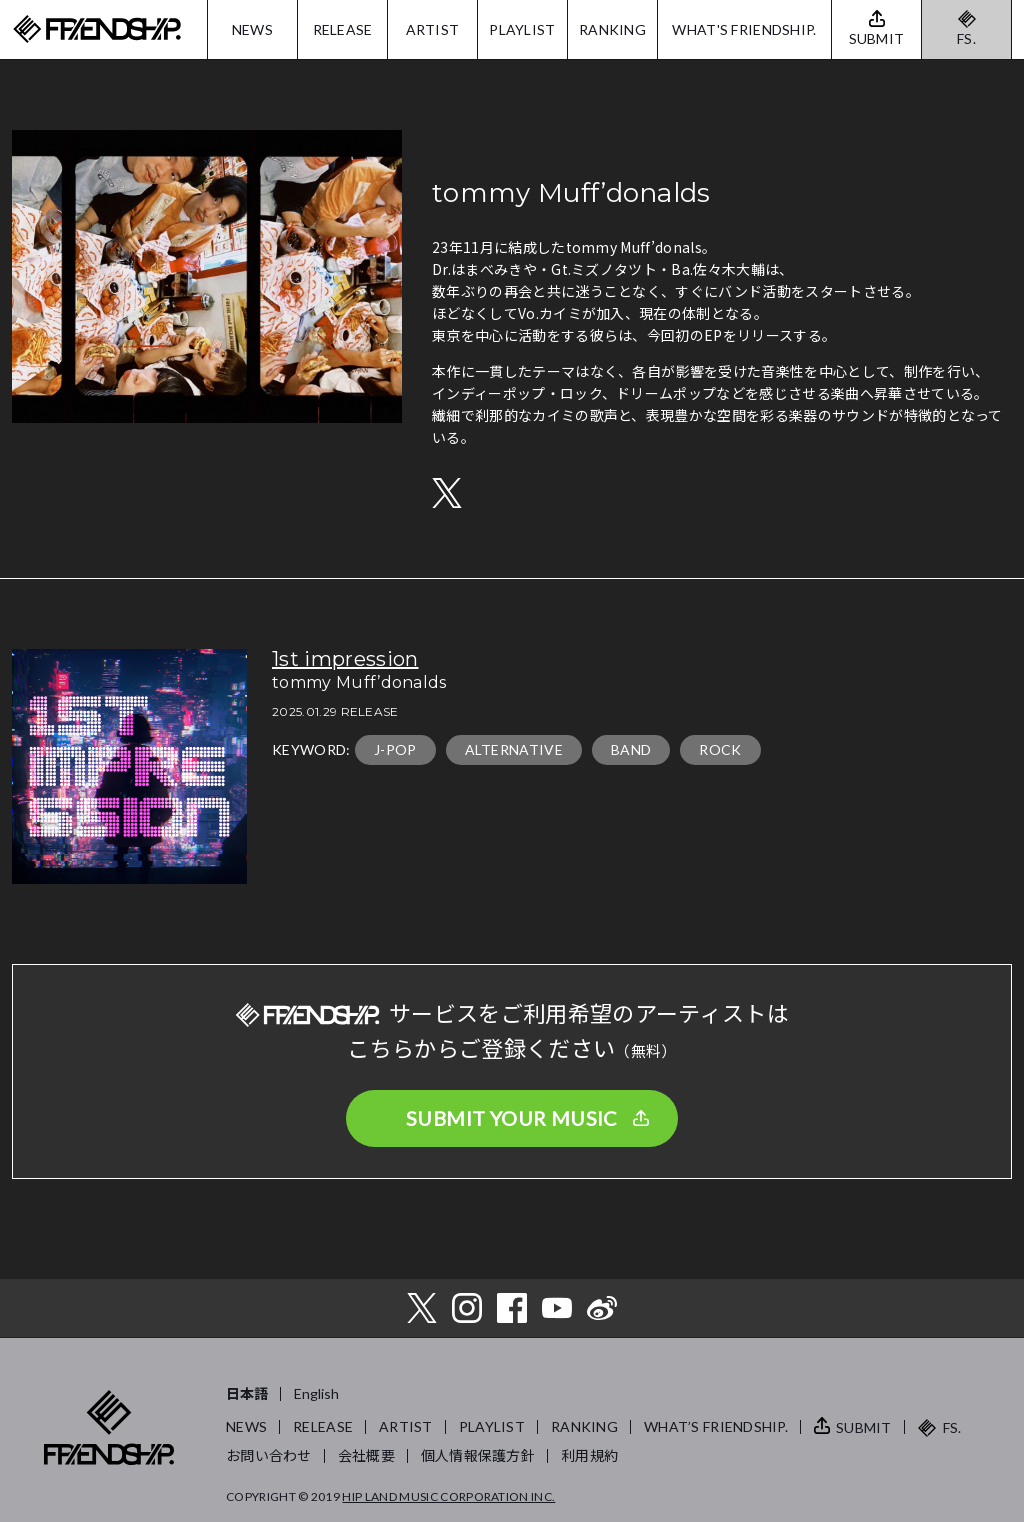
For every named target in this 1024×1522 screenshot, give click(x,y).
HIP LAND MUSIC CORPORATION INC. (448, 1496)
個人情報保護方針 (478, 1455)
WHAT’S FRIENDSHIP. (716, 1426)
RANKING (612, 29)
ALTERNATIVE (514, 749)
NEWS (252, 29)
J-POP (395, 749)
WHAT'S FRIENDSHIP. (744, 29)
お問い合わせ (269, 1455)
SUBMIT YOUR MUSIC (512, 1118)
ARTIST (433, 29)
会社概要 (366, 1455)
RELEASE (343, 29)
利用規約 (589, 1455)
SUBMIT (864, 1427)
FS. (966, 38)
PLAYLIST (522, 29)
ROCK (720, 749)
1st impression (345, 659)
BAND (631, 749)
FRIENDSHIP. (97, 29)
